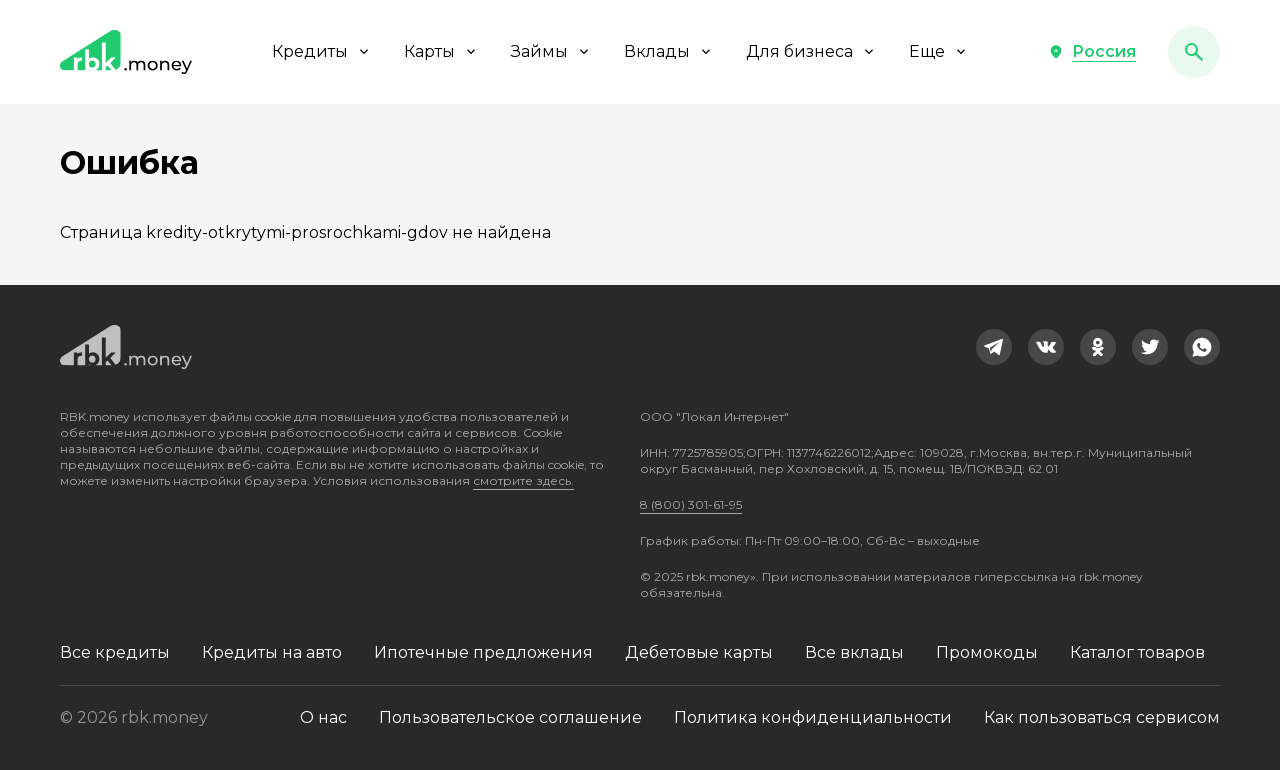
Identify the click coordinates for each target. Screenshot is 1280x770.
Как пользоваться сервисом (1102, 717)
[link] (994, 347)
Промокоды (987, 652)
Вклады (669, 51)
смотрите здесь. (523, 480)
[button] (1092, 52)
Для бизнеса (811, 51)
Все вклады (854, 652)
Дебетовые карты (699, 652)
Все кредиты (115, 652)
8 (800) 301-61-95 (691, 504)
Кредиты (322, 51)
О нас (323, 717)
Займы (551, 51)
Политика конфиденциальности (813, 717)
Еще (939, 51)
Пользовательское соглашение (510, 717)
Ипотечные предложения (483, 652)
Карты (441, 51)
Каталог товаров (1137, 652)
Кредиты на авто (272, 652)
